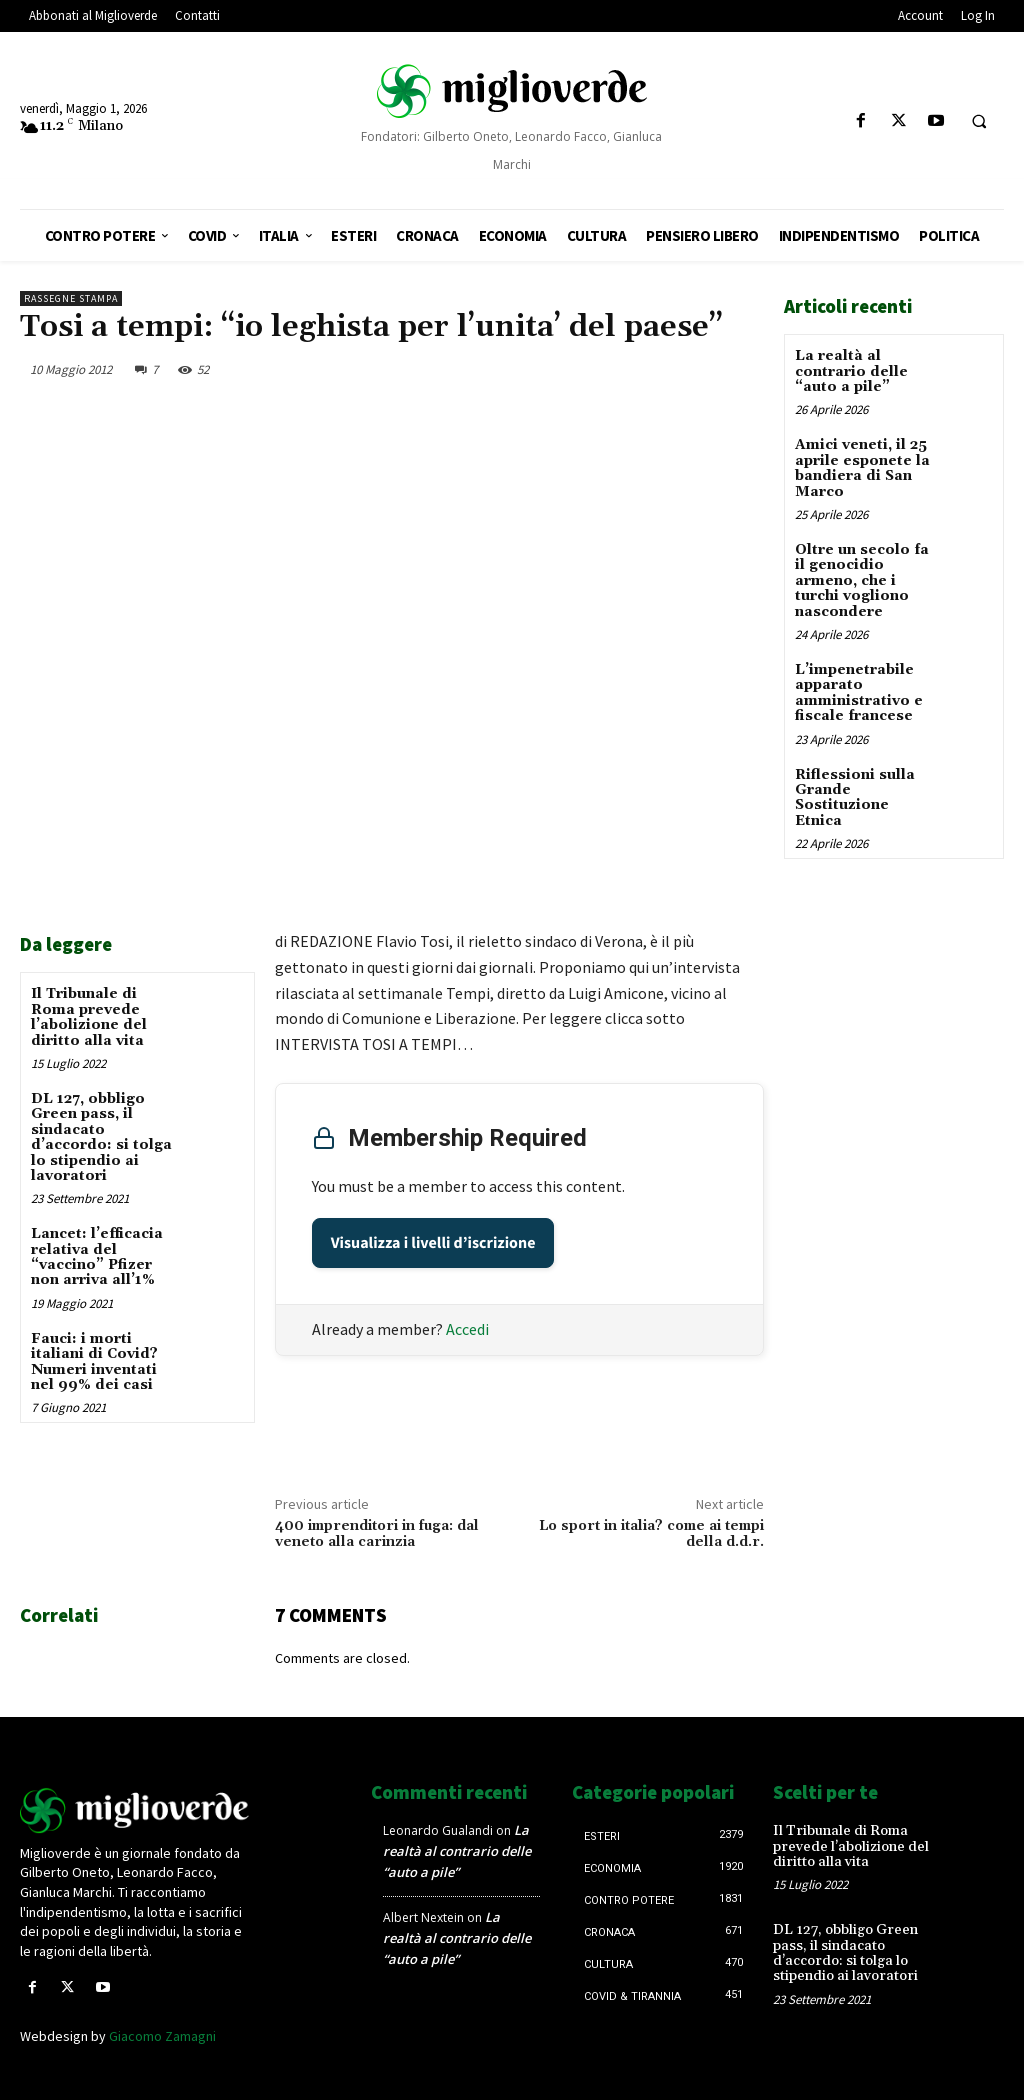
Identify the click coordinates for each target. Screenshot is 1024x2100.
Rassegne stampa (71, 298)
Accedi (467, 1329)
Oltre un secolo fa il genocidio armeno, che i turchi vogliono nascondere (862, 581)
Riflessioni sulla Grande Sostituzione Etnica (855, 798)
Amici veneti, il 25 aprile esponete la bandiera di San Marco (862, 468)
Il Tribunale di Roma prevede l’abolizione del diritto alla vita (89, 1017)
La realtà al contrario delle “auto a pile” (851, 371)
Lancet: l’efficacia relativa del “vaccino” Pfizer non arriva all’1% (97, 1257)
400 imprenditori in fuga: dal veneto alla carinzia (377, 1534)
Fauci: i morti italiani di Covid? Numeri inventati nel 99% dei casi (94, 1362)
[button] (979, 122)
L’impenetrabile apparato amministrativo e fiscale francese (859, 693)
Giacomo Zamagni (162, 2036)
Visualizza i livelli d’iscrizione (433, 1243)
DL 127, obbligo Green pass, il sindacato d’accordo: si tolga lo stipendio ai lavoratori (101, 1137)
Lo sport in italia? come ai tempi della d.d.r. (651, 1534)
